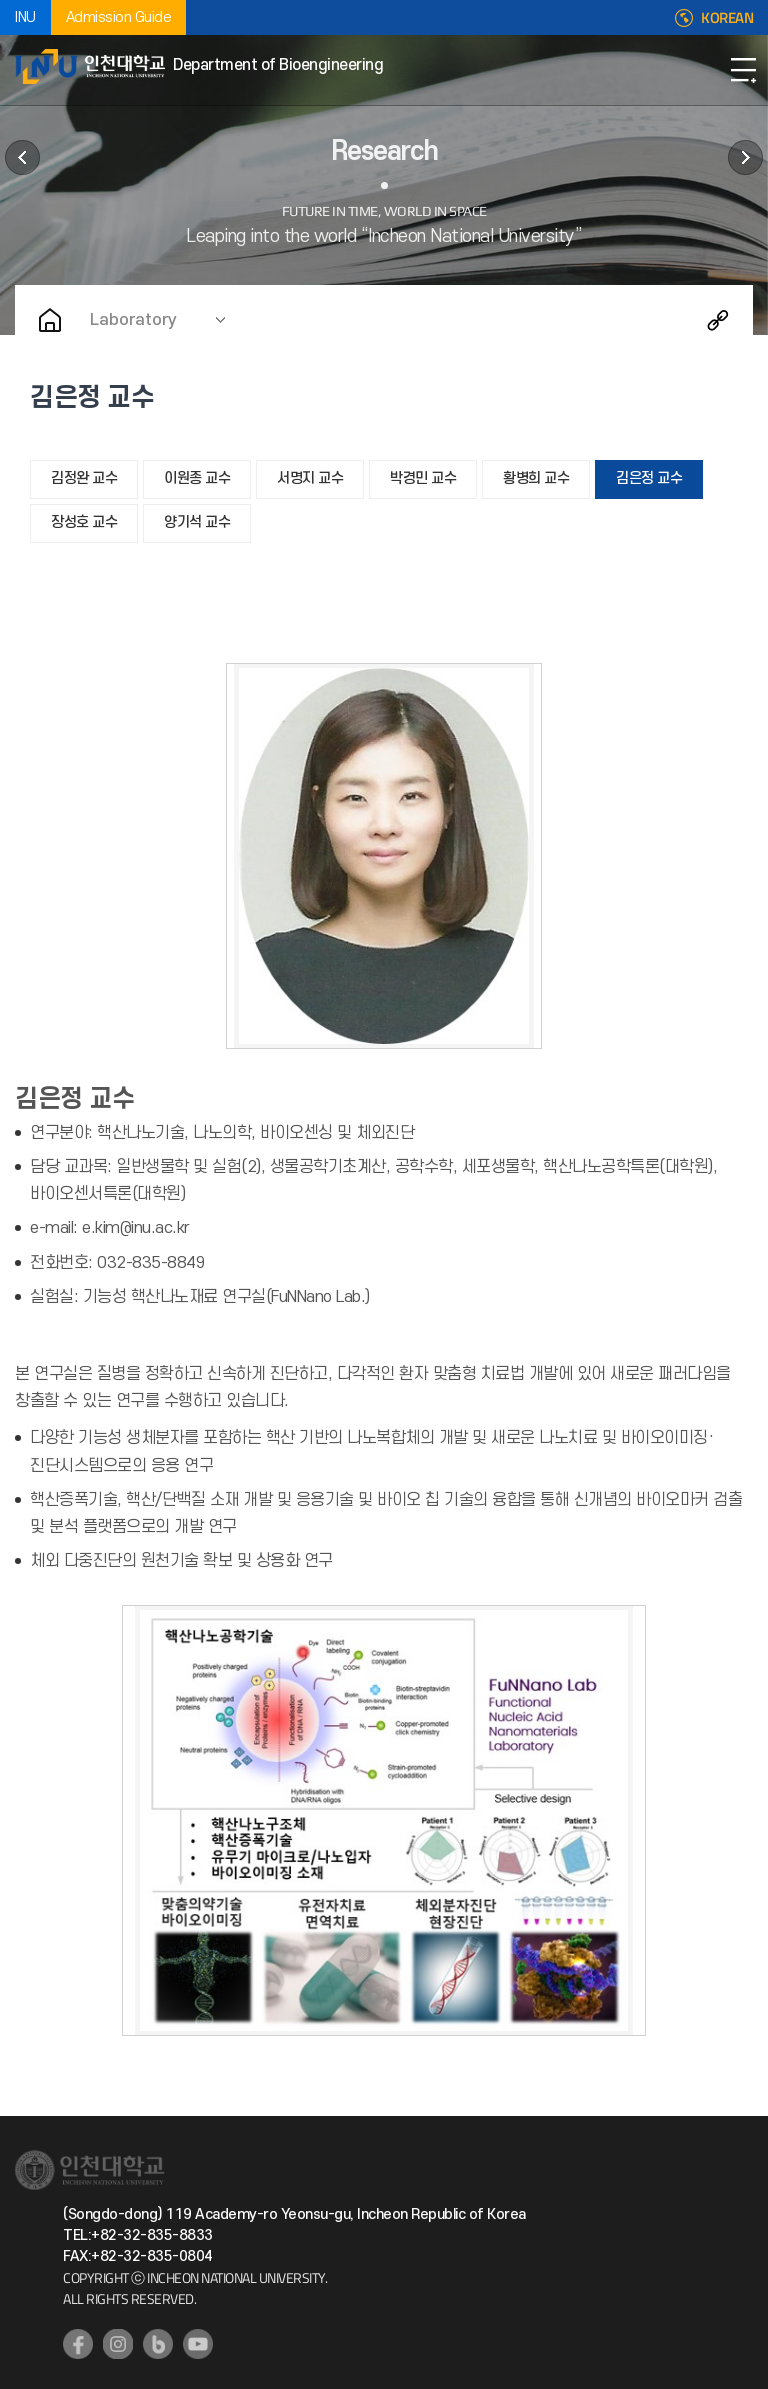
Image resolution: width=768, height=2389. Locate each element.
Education (22, 157)
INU (25, 17)
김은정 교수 (649, 478)
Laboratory (133, 320)
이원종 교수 (197, 478)
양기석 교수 (197, 522)
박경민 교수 (423, 478)
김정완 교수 (84, 478)
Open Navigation (743, 70)
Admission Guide (119, 17)
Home (50, 320)
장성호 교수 (84, 522)
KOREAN (727, 18)
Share (718, 320)
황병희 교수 (536, 478)
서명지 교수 (310, 478)
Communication (745, 157)
